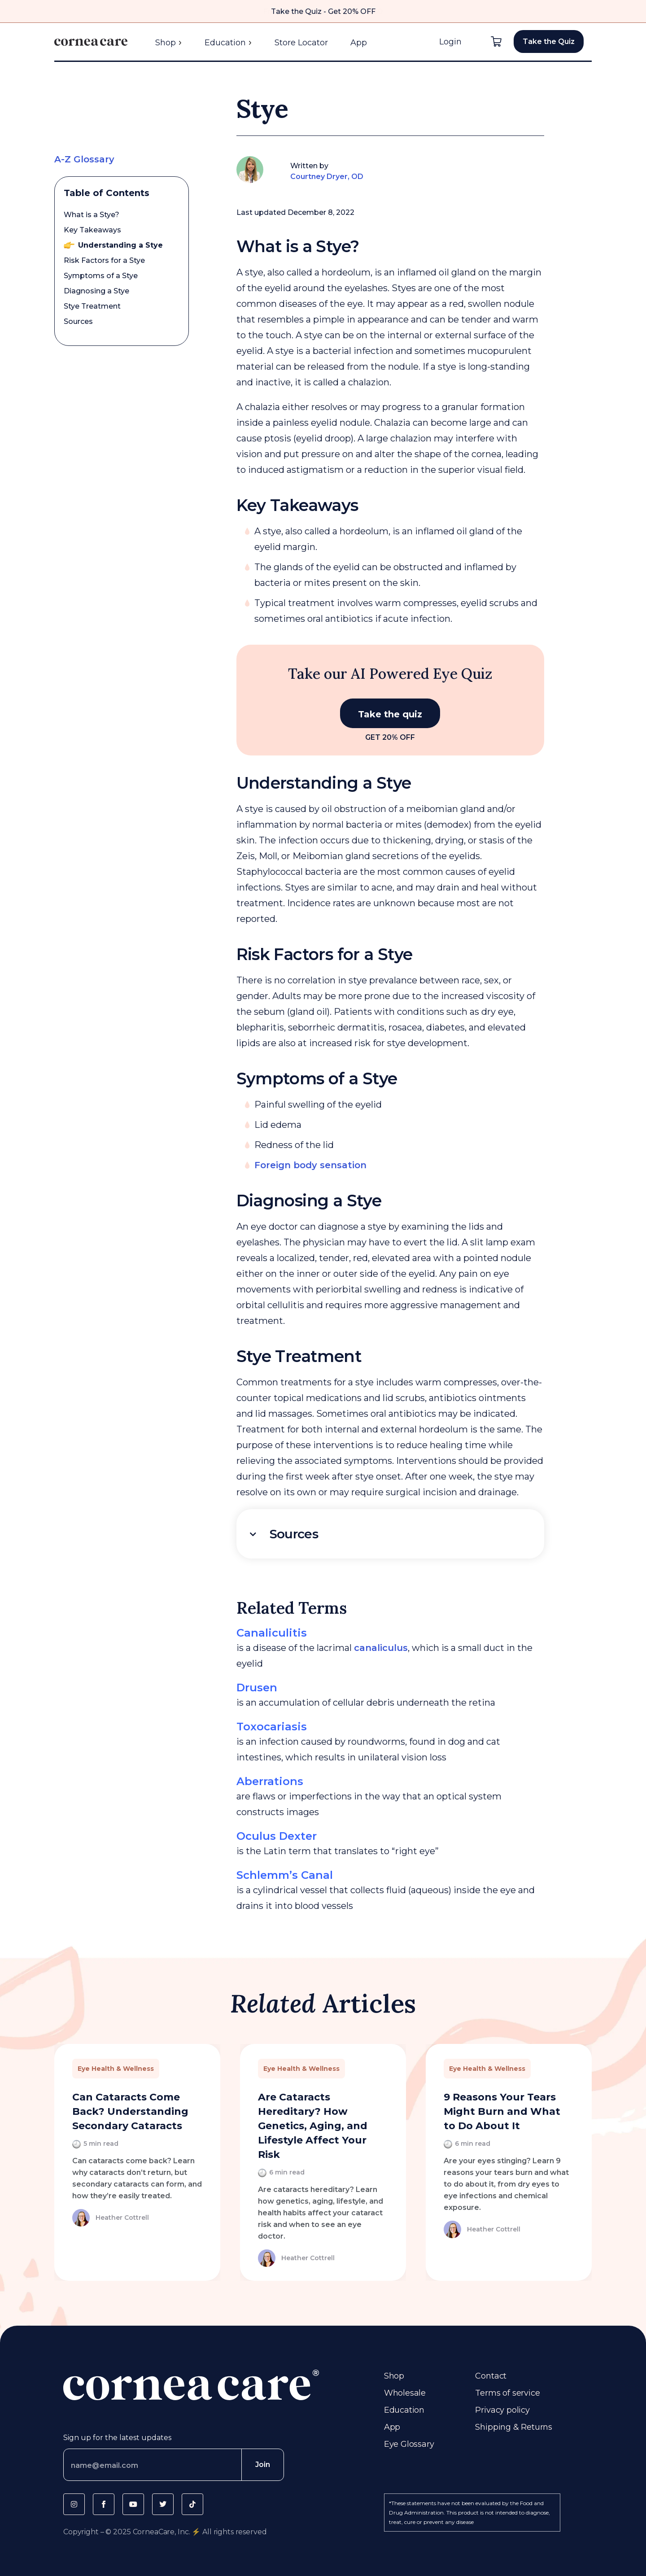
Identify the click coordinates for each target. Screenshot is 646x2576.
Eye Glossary (409, 2444)
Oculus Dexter (276, 1835)
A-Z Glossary (84, 159)
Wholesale (405, 2393)
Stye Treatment (92, 306)
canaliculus (381, 1647)
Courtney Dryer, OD (326, 176)
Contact (490, 2376)
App (358, 43)
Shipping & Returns (513, 2427)
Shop (168, 43)
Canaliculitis (271, 1632)
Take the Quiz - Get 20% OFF (323, 11)
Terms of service (507, 2393)
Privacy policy (502, 2410)
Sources (78, 321)
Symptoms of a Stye (101, 275)
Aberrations (269, 1781)
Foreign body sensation (310, 1165)
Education (228, 43)
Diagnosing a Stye (96, 291)
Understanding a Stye (120, 245)
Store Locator (301, 43)
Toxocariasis (271, 1726)
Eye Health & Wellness (116, 2069)
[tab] (390, 1534)
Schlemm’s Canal (284, 1875)
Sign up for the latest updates (117, 2437)
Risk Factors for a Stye (104, 260)
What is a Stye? (91, 214)
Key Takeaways (92, 230)
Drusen (256, 1687)
